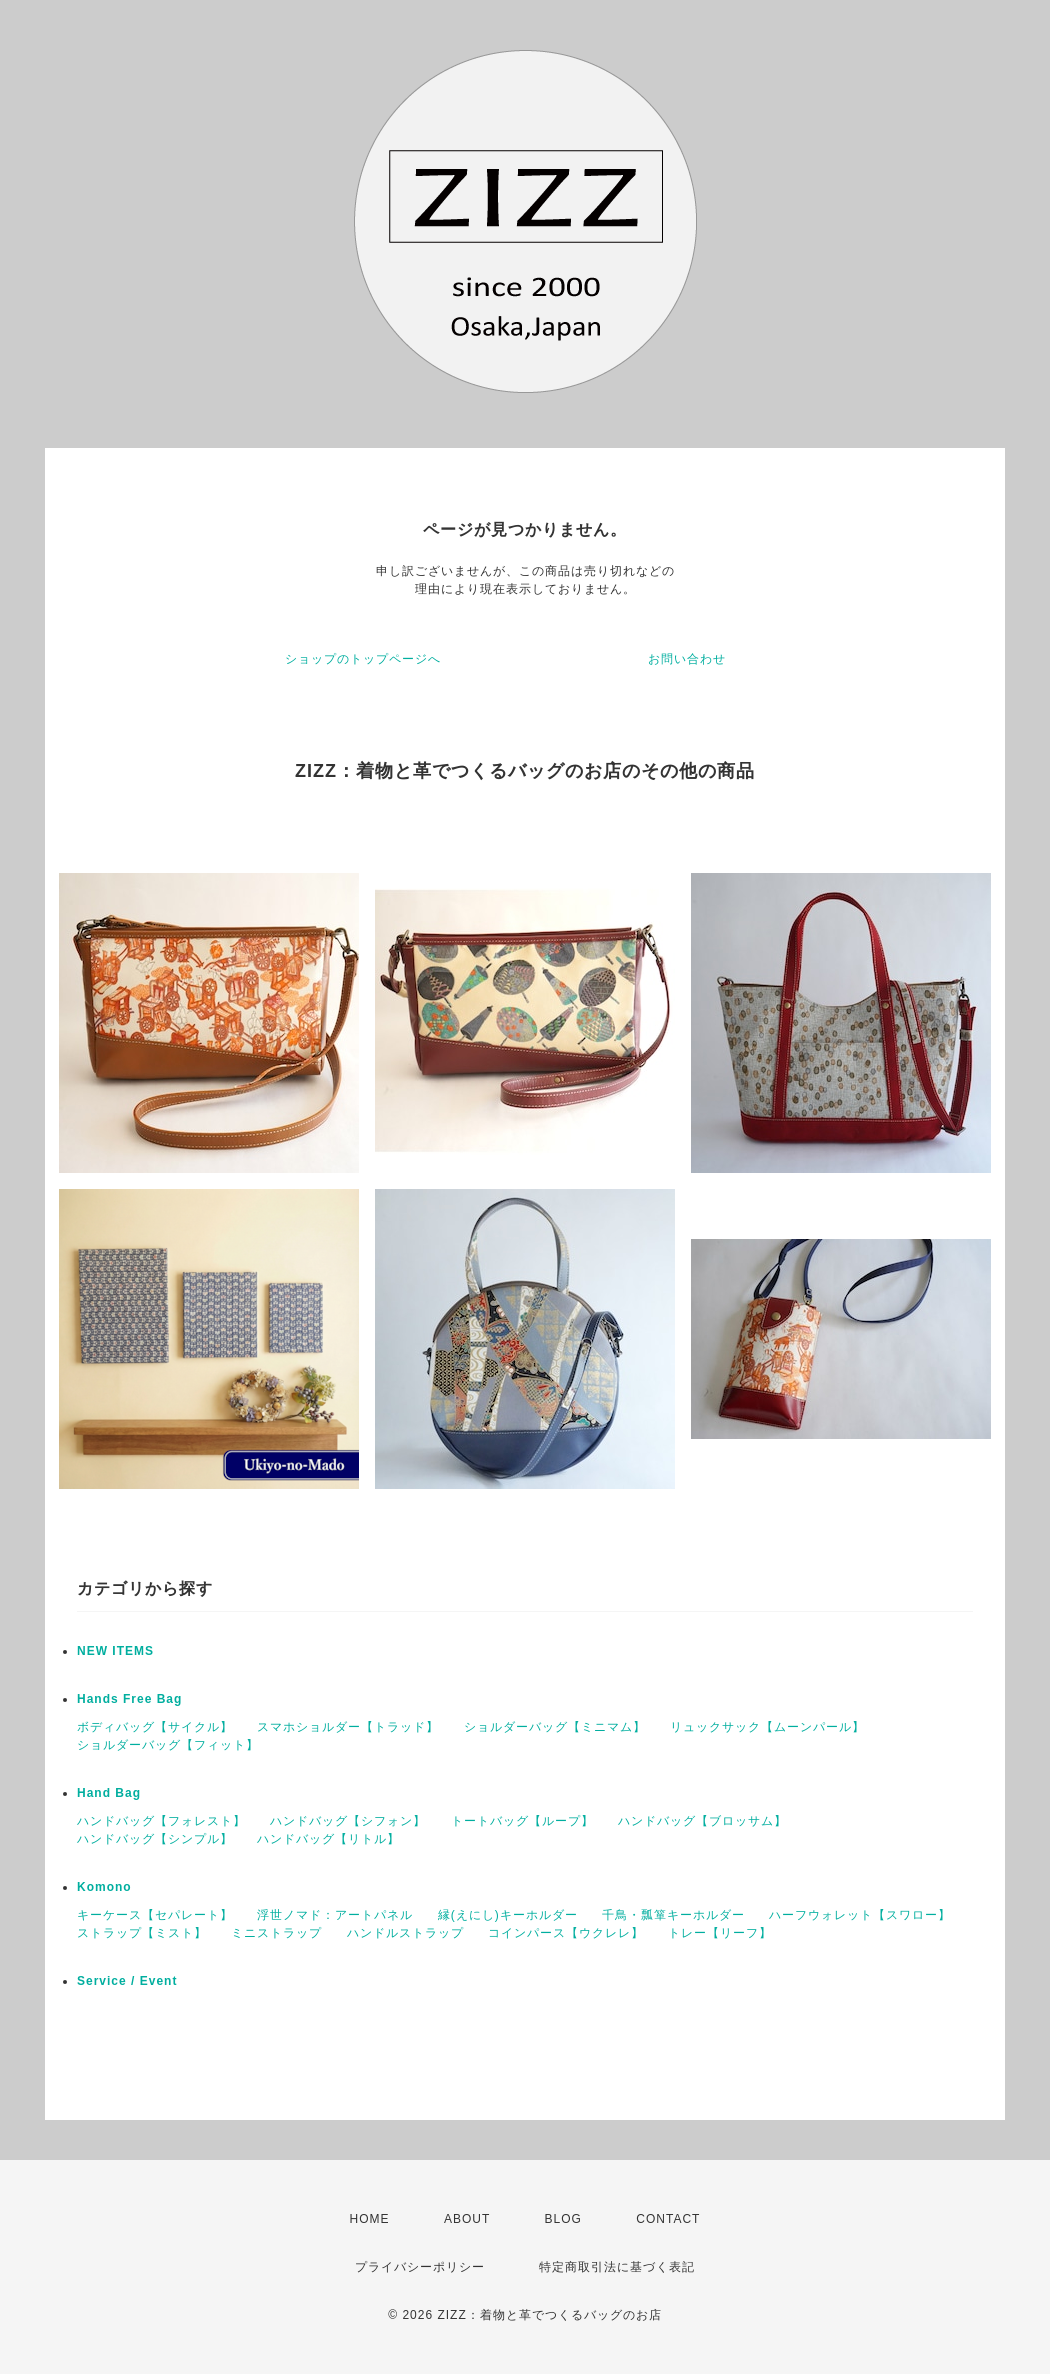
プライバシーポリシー (420, 2267)
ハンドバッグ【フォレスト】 (161, 1821)
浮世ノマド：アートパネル (335, 1915)
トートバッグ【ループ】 (522, 1821)
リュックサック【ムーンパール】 (767, 1727)
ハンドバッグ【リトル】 (328, 1839)
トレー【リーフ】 (720, 1933)
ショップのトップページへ (363, 659)
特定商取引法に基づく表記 (617, 2267)
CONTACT (668, 2219)
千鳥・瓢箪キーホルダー (673, 1915)
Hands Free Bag (129, 1699)
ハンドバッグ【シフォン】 (348, 1821)
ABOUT (467, 2219)
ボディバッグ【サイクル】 (155, 1727)
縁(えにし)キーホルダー (508, 1915)
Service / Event (127, 1981)
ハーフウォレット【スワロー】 (860, 1915)
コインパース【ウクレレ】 (566, 1933)
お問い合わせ (687, 659)
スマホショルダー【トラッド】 (348, 1727)
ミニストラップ (276, 1933)
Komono (104, 1887)
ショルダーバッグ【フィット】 (168, 1745)
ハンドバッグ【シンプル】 (155, 1839)
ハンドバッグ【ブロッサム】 (702, 1821)
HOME (370, 2219)
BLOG (563, 2219)
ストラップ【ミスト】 (142, 1933)
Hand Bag (109, 1793)
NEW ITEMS (115, 1651)
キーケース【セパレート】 (155, 1915)
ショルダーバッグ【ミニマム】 (555, 1727)
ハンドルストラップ (405, 1933)
